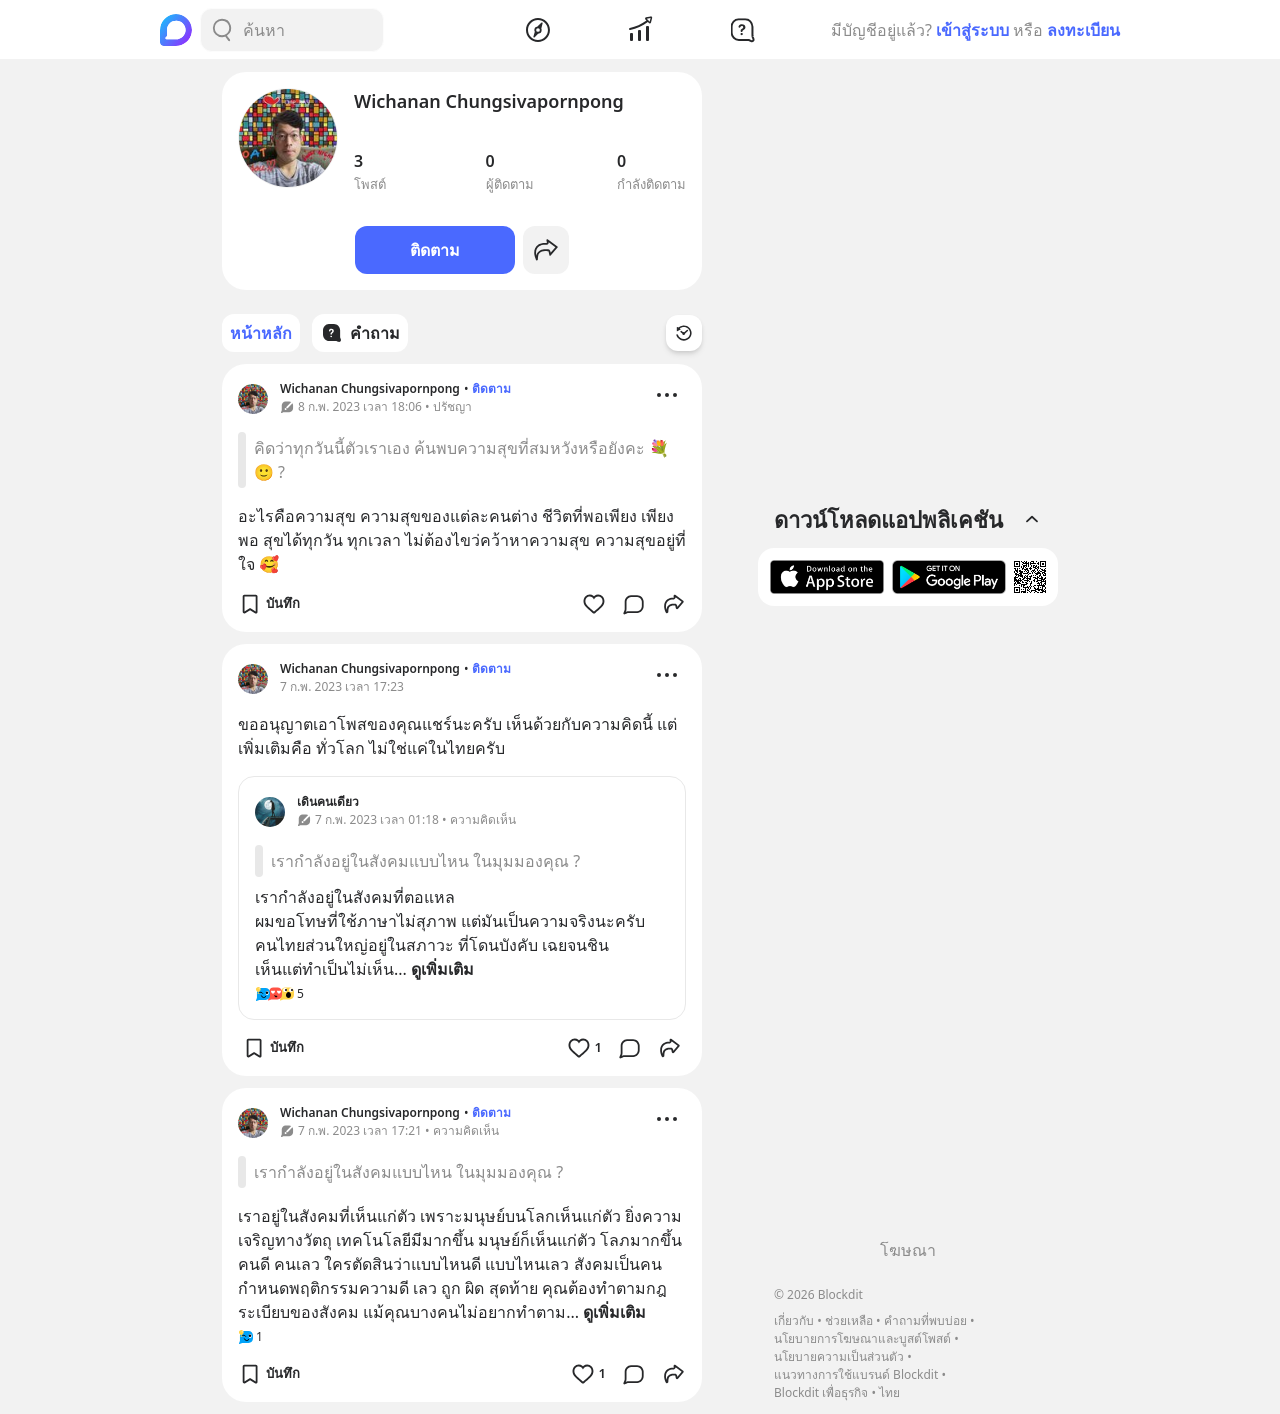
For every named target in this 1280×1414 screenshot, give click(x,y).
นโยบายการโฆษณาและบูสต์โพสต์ (862, 1338)
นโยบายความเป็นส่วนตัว (839, 1356)
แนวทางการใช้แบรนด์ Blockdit (856, 1374)
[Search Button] (222, 30)
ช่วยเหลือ (849, 1320)
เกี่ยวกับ (794, 1320)
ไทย (889, 1392)
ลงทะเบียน (1083, 30)
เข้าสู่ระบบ (972, 30)
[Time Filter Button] (684, 333)
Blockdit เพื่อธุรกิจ (821, 1392)
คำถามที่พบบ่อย (925, 1320)
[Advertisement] (908, 930)
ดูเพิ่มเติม (442, 969)
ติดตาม (435, 250)
